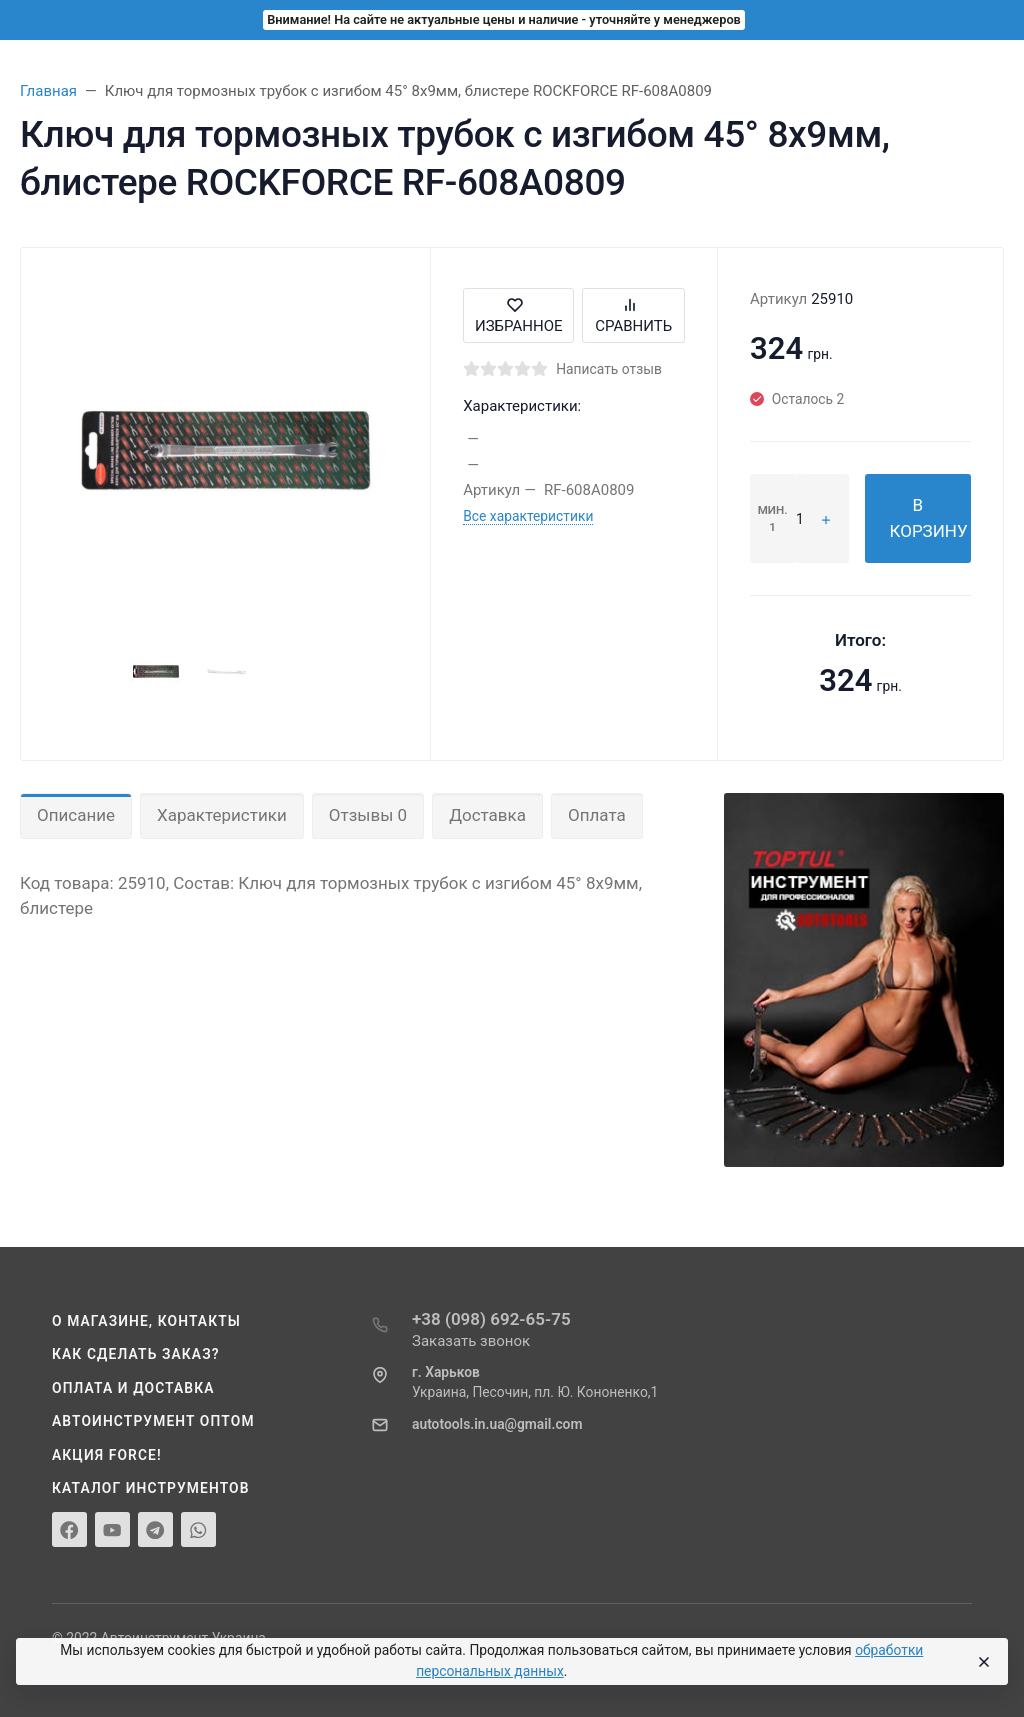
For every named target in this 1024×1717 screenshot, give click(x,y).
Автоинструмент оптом (153, 1421)
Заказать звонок (471, 1341)
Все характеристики (528, 516)
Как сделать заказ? (136, 1354)
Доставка (487, 815)
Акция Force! (107, 1455)
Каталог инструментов (151, 1488)
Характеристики (222, 815)
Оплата (597, 815)
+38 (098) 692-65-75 (491, 1319)
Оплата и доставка (133, 1388)
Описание (76, 815)
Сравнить (633, 315)
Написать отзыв (609, 369)
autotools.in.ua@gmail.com (497, 1424)
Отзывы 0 (368, 815)
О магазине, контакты (146, 1321)
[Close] (983, 1662)
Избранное (519, 315)
